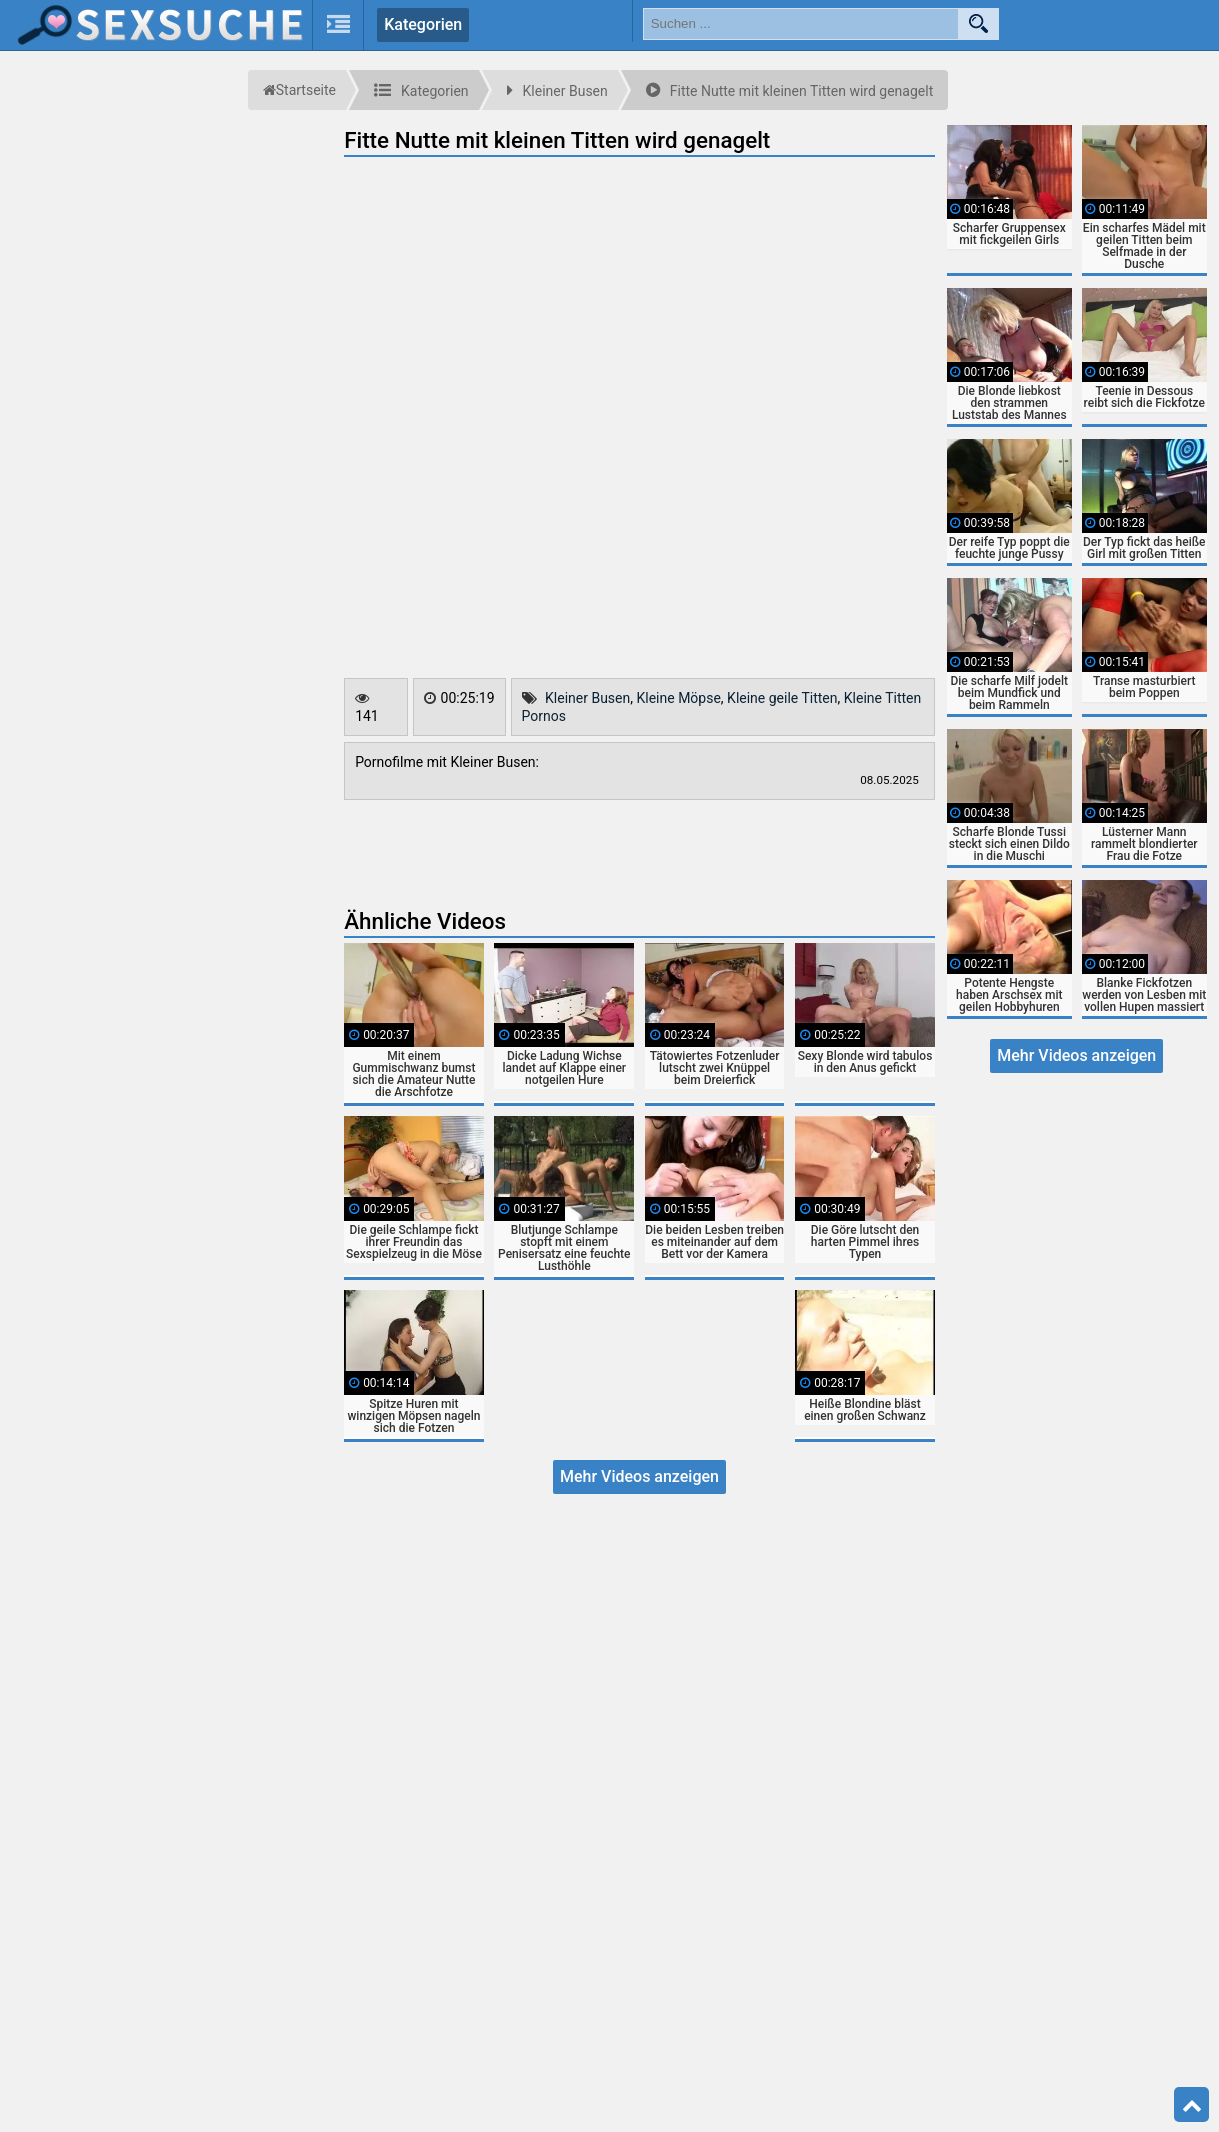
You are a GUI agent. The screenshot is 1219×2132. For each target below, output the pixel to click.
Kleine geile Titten (782, 698)
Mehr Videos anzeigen (639, 1476)
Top (1192, 2105)
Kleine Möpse (678, 698)
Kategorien (423, 24)
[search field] (801, 24)
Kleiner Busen (587, 698)
